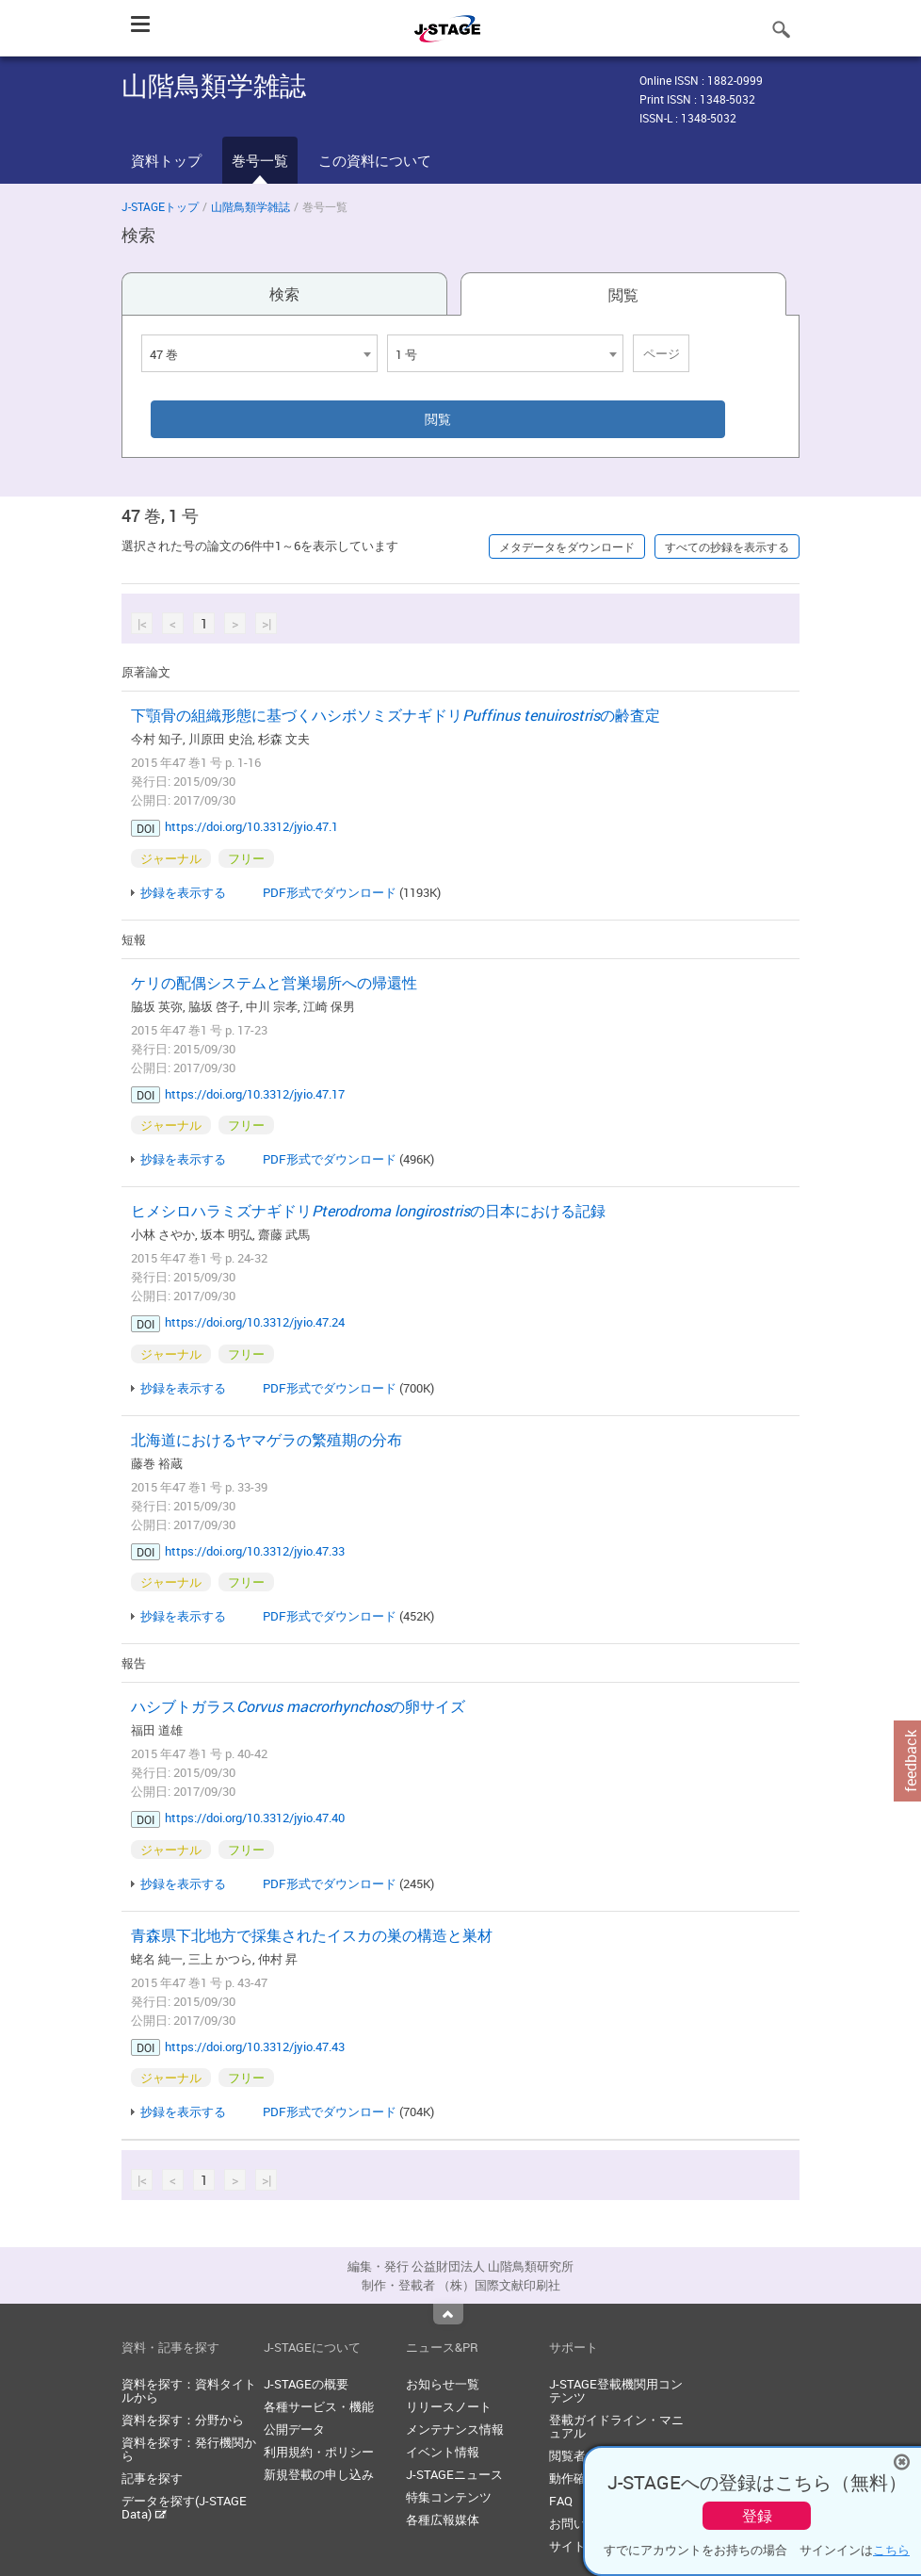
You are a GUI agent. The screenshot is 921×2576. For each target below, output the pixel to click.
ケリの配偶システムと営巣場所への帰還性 (274, 982)
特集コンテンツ (449, 2496)
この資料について (374, 160)
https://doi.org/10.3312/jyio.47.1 (251, 826)
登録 (757, 2515)
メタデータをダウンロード (567, 546)
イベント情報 (442, 2451)
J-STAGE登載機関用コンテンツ (616, 2390)
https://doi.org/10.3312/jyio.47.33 (255, 1550)
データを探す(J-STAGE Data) (184, 2507)
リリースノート (449, 2406)
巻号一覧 (260, 160)
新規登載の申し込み (319, 2474)
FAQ (561, 2500)
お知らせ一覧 (442, 2383)
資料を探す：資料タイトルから (188, 2390)
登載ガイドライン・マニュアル (616, 2426)
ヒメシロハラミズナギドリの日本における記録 (368, 1210)
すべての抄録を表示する (727, 546)
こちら (891, 2549)
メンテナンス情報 (455, 2429)
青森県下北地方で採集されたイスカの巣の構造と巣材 (312, 1935)
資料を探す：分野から (182, 2419)
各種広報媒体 (442, 2519)
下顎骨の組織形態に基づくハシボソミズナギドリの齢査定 (395, 715)
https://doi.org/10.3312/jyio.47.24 (255, 1321)
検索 (284, 294)
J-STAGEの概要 (306, 2383)
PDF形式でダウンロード (329, 892)
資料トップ (166, 160)
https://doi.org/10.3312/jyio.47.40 (255, 1817)
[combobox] (259, 353)
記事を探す (152, 2478)
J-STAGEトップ (160, 206)
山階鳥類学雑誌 (250, 206)
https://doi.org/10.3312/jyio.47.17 (255, 1093)
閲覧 (623, 295)
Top (448, 2314)
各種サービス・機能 (319, 2406)
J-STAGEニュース (454, 2474)
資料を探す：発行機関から (188, 2449)
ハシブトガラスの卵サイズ (298, 1706)
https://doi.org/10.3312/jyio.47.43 (255, 2046)
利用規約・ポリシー (319, 2451)
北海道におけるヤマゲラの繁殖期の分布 (266, 1439)
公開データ (294, 2429)
